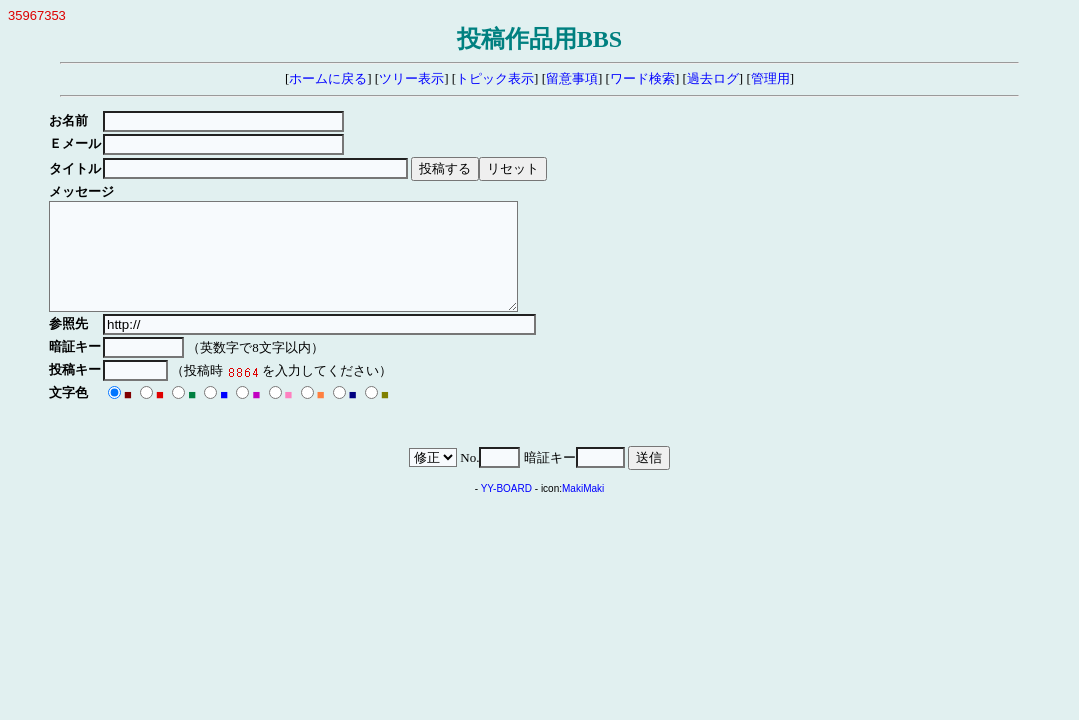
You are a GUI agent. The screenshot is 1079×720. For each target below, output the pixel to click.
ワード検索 (642, 78)
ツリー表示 (411, 78)
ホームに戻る (328, 78)
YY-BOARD (506, 509)
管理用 (770, 78)
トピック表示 (495, 78)
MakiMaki (583, 509)
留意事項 (572, 78)
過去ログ (713, 78)
